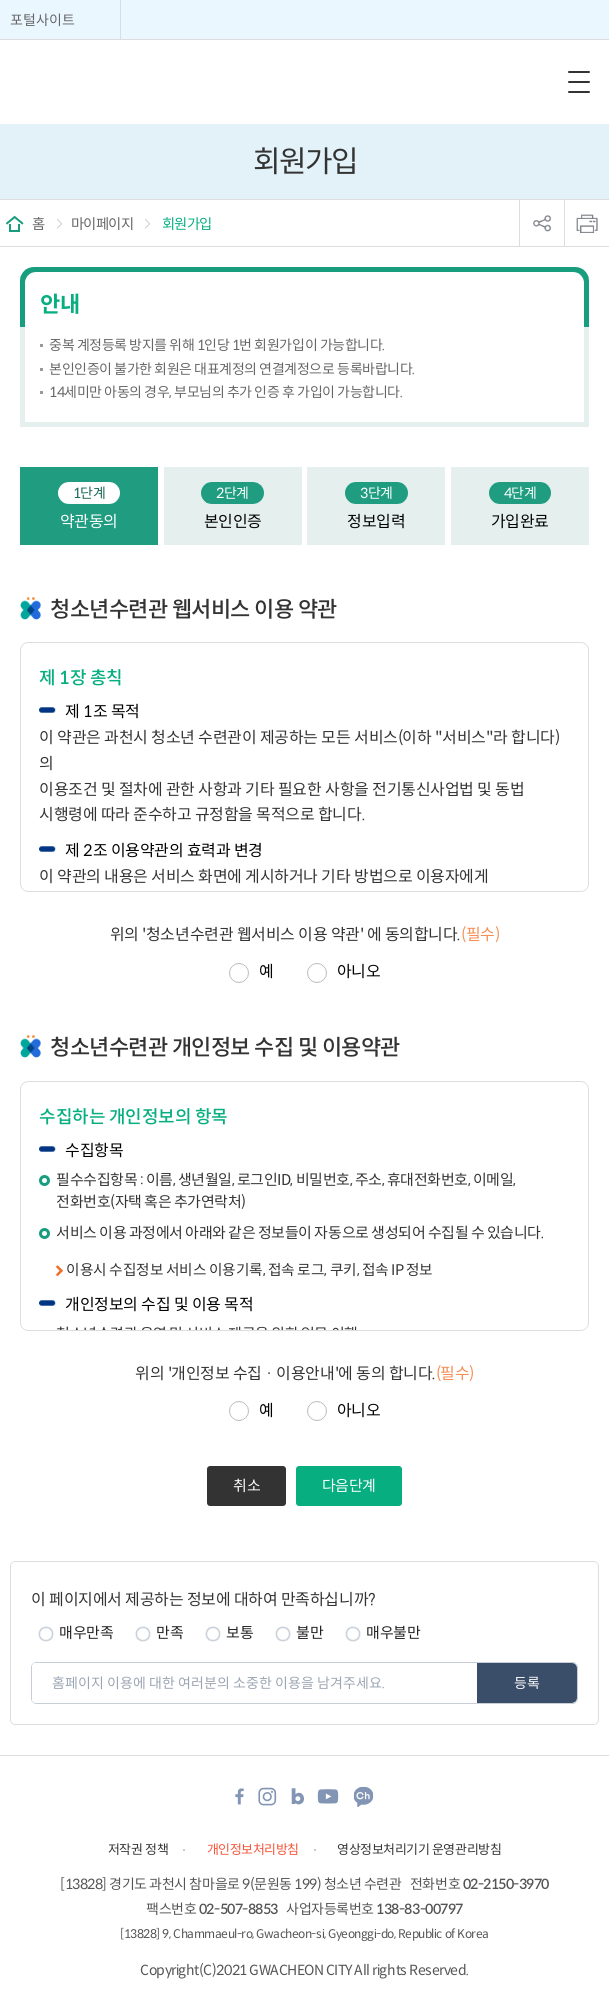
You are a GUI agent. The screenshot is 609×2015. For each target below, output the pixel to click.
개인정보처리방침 (253, 1849)
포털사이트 (42, 20)
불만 (309, 1632)
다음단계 (349, 1485)
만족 (169, 1632)
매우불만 (393, 1632)
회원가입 (185, 224)
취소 (246, 1485)
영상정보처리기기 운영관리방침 (419, 1849)
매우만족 (86, 1632)
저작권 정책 (138, 1849)
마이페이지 (102, 224)
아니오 (359, 971)
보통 (239, 1632)
